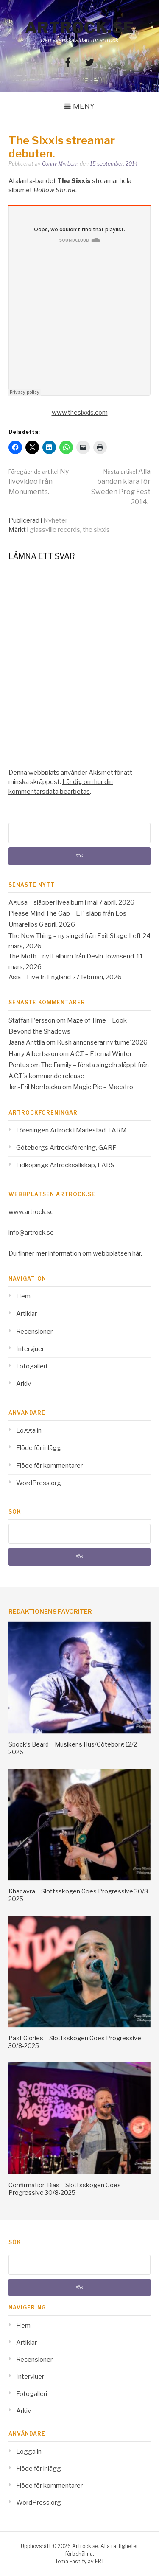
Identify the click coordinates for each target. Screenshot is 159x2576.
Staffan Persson (31, 1020)
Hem (23, 1296)
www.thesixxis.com (80, 412)
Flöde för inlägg (38, 1448)
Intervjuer (30, 1349)
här (136, 1253)
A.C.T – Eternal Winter (101, 1054)
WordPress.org (38, 1483)
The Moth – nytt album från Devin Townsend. (71, 956)
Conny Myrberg (60, 163)
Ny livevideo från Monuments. (38, 481)
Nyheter (55, 520)
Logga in (29, 1430)
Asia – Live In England (39, 977)
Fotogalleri (31, 1366)
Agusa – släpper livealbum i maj (53, 902)
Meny (84, 106)
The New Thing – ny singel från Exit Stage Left (74, 936)
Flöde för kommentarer (49, 1465)
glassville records (55, 530)
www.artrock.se (31, 1212)
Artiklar (26, 1313)
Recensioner (34, 1331)
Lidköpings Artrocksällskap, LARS (65, 1165)
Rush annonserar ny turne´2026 (102, 1042)
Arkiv (23, 1384)
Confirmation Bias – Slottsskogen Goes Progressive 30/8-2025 (64, 2188)
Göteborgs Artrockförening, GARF (66, 1148)
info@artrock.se (31, 1232)
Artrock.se (79, 27)
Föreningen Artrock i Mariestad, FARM (71, 1130)
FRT (99, 2561)
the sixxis (96, 530)
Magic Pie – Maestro (103, 1087)
